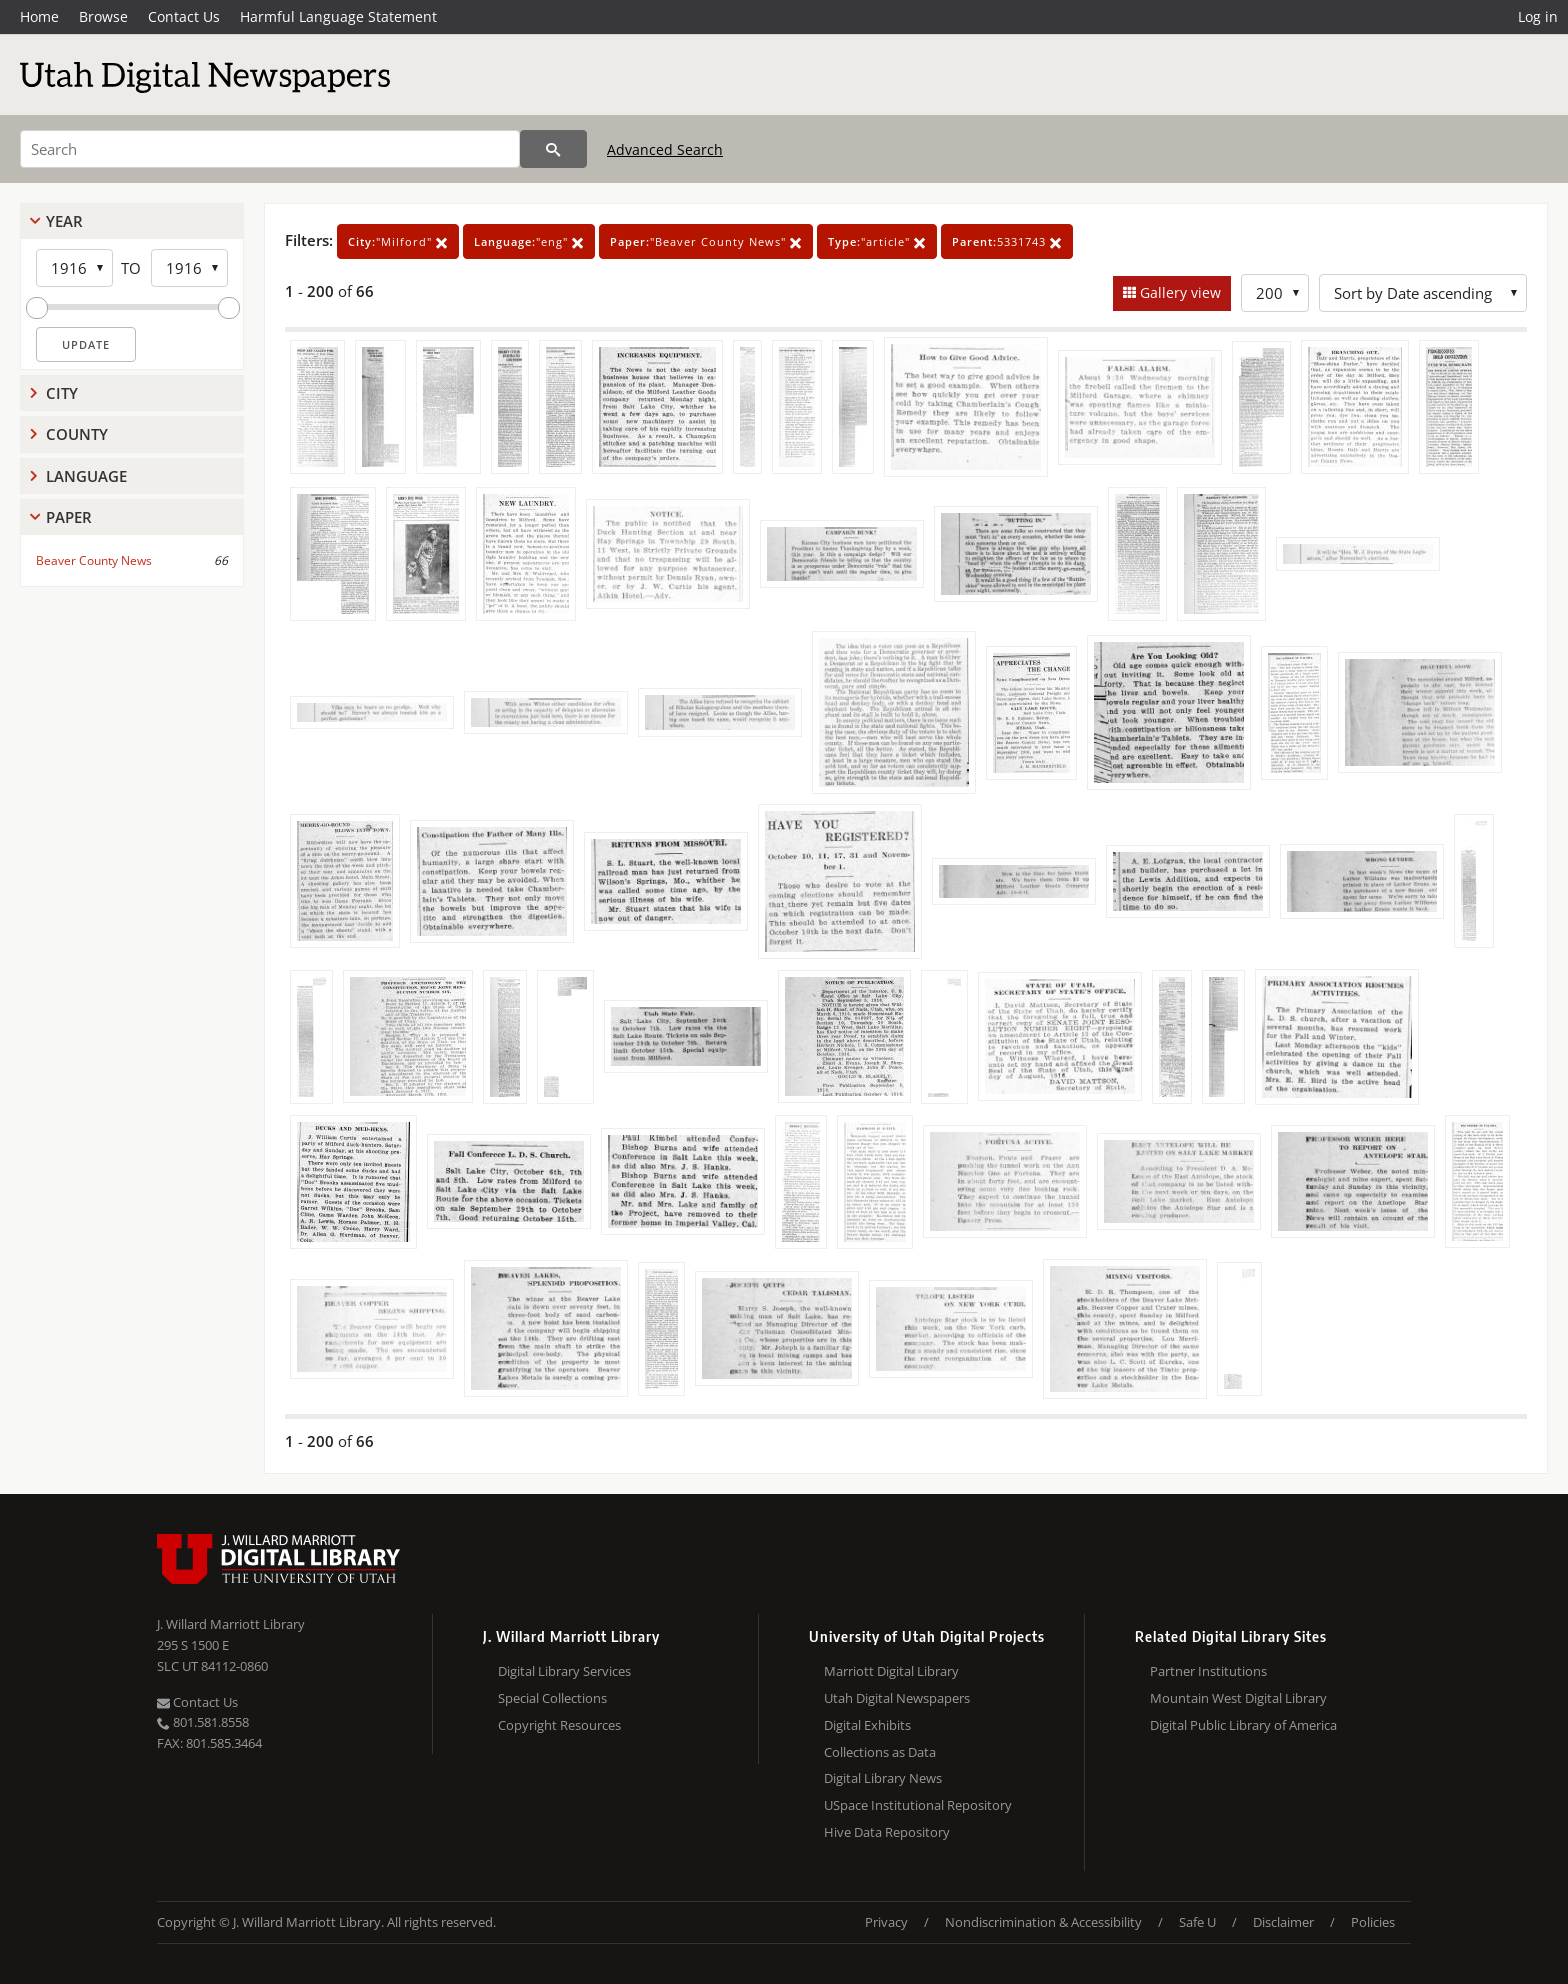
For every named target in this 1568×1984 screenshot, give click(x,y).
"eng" (529, 241)
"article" (877, 241)
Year (64, 221)
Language (86, 476)
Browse (103, 16)
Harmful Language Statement (338, 16)
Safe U (1197, 1922)
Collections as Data (880, 1752)
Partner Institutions (1208, 1671)
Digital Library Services (564, 1671)
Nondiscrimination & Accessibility (1043, 1922)
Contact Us (184, 16)
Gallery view (1178, 292)
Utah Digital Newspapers (897, 1698)
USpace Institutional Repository (918, 1805)
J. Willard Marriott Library (231, 1624)
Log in (1538, 16)
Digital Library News (883, 1778)
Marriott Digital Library (891, 1671)
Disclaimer (1283, 1922)
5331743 (1007, 241)
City (62, 393)
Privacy (886, 1922)
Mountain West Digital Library (1238, 1698)
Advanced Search (665, 149)
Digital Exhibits (867, 1725)
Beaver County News (94, 560)
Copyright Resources (559, 1725)
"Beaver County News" (706, 241)
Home (39, 16)
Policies (1373, 1922)
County (77, 434)
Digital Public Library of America (1243, 1725)
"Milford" (398, 241)
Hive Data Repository (887, 1832)
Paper (69, 517)
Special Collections (552, 1698)
